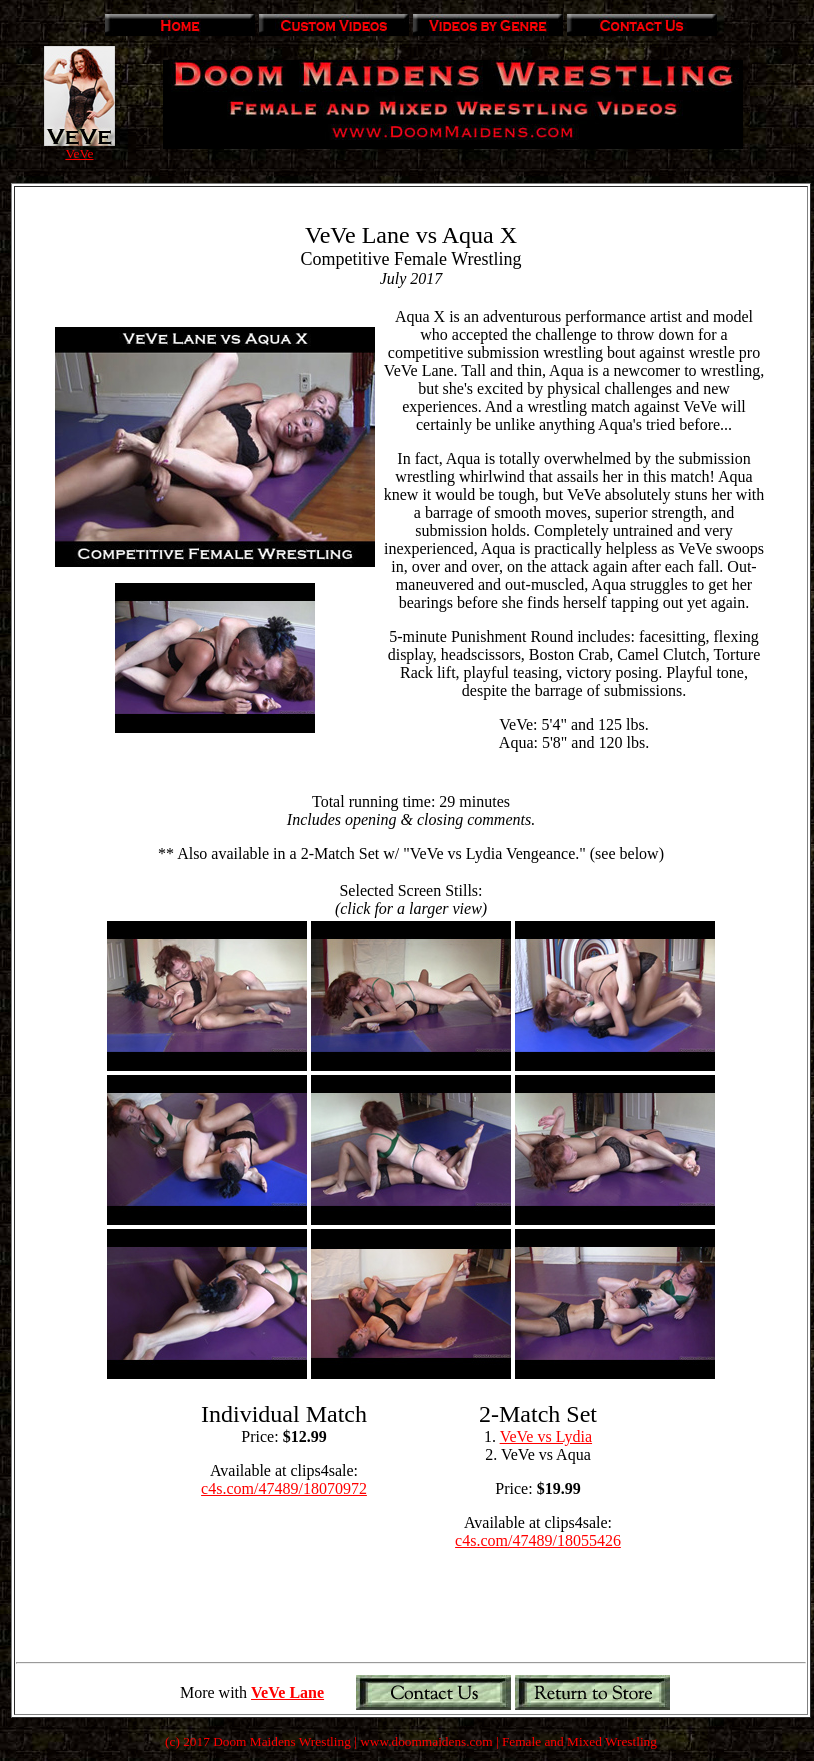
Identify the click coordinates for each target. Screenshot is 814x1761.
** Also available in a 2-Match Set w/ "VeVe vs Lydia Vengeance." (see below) (411, 853)
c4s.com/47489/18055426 (538, 1540)
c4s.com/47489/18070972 (284, 1488)
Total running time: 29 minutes (411, 810)
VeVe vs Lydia (546, 1436)
